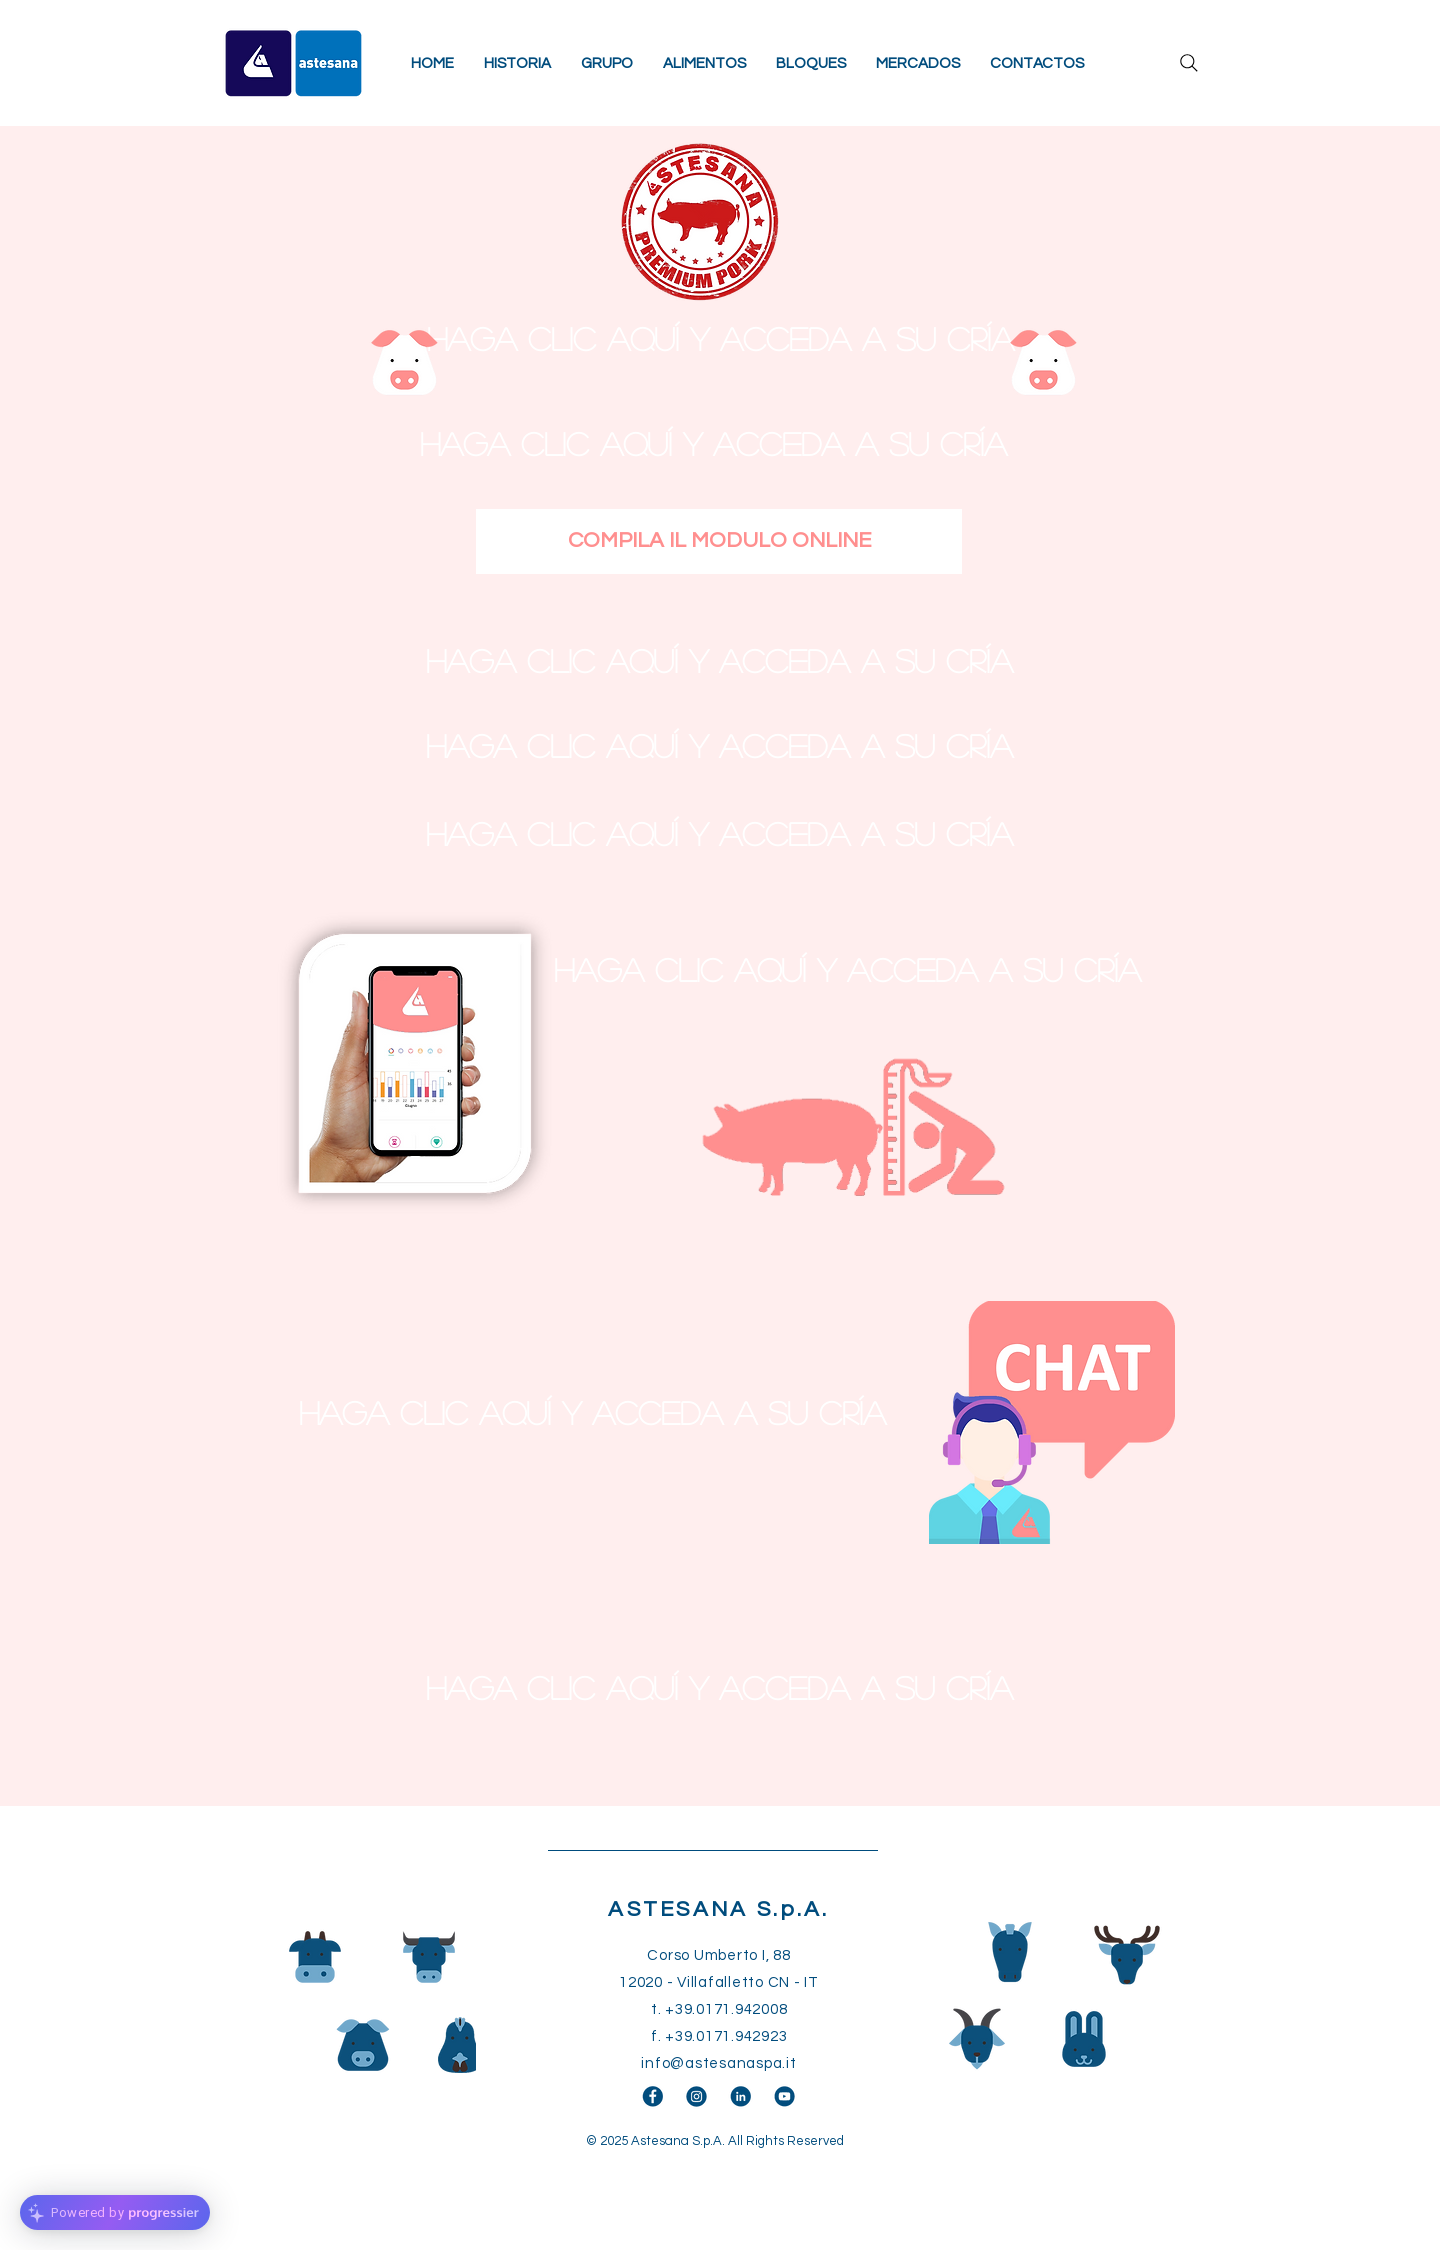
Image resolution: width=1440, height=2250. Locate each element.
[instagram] (696, 2096)
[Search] (1189, 63)
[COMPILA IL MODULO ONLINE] (719, 541)
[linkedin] (740, 2096)
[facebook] (652, 2096)
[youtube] (784, 2096)
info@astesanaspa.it (718, 2063)
